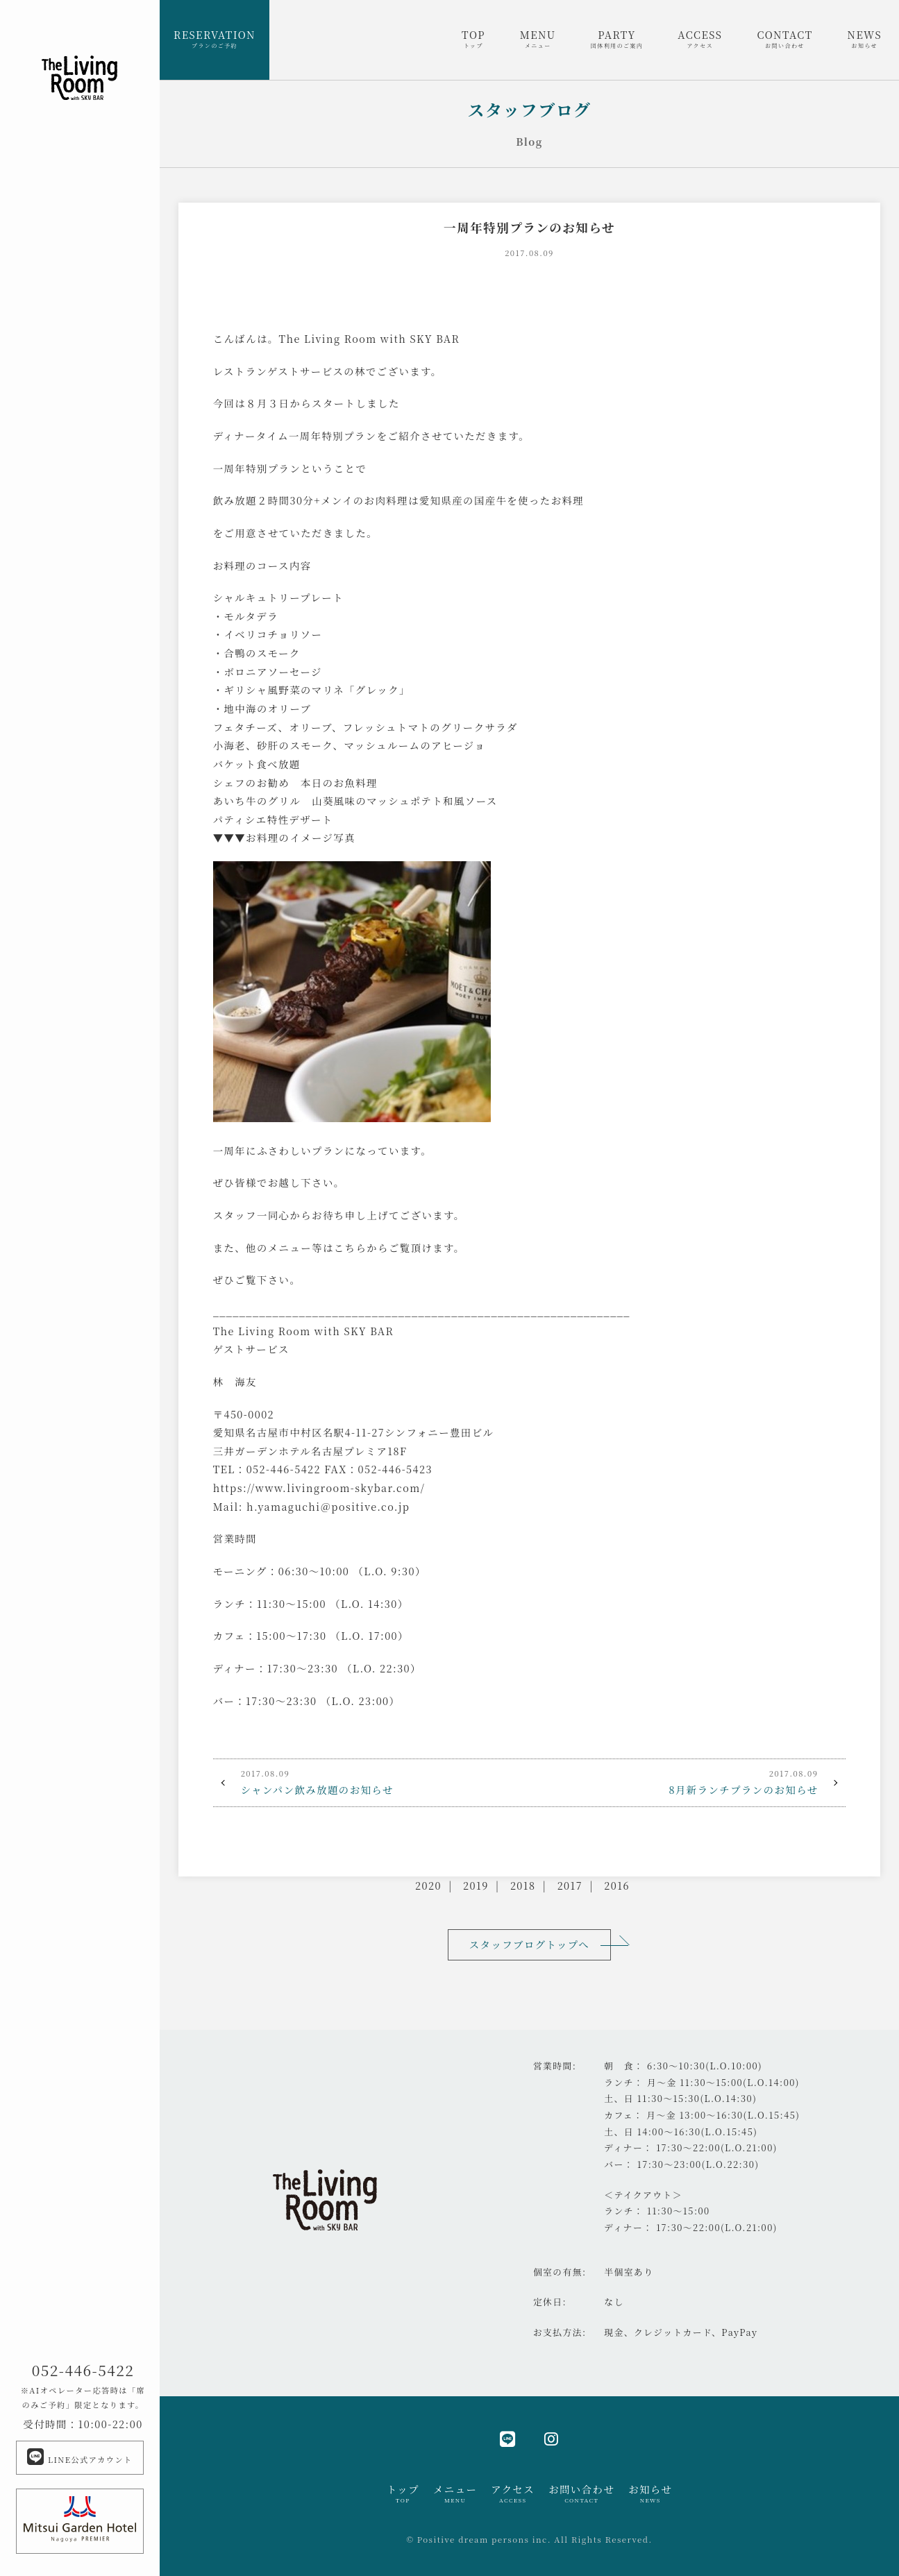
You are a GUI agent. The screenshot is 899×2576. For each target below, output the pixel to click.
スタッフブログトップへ (529, 1944)
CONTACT (784, 39)
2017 (569, 1885)
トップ (403, 2493)
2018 (523, 1885)
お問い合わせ (581, 2493)
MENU (538, 39)
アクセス (513, 2493)
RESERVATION (214, 39)
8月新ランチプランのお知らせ (687, 1781)
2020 (428, 1885)
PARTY (617, 39)
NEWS (865, 39)
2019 (476, 1885)
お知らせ (650, 2493)
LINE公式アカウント (79, 2456)
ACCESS (700, 39)
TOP (473, 39)
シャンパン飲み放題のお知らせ (371, 1781)
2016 (617, 1885)
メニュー (455, 2493)
